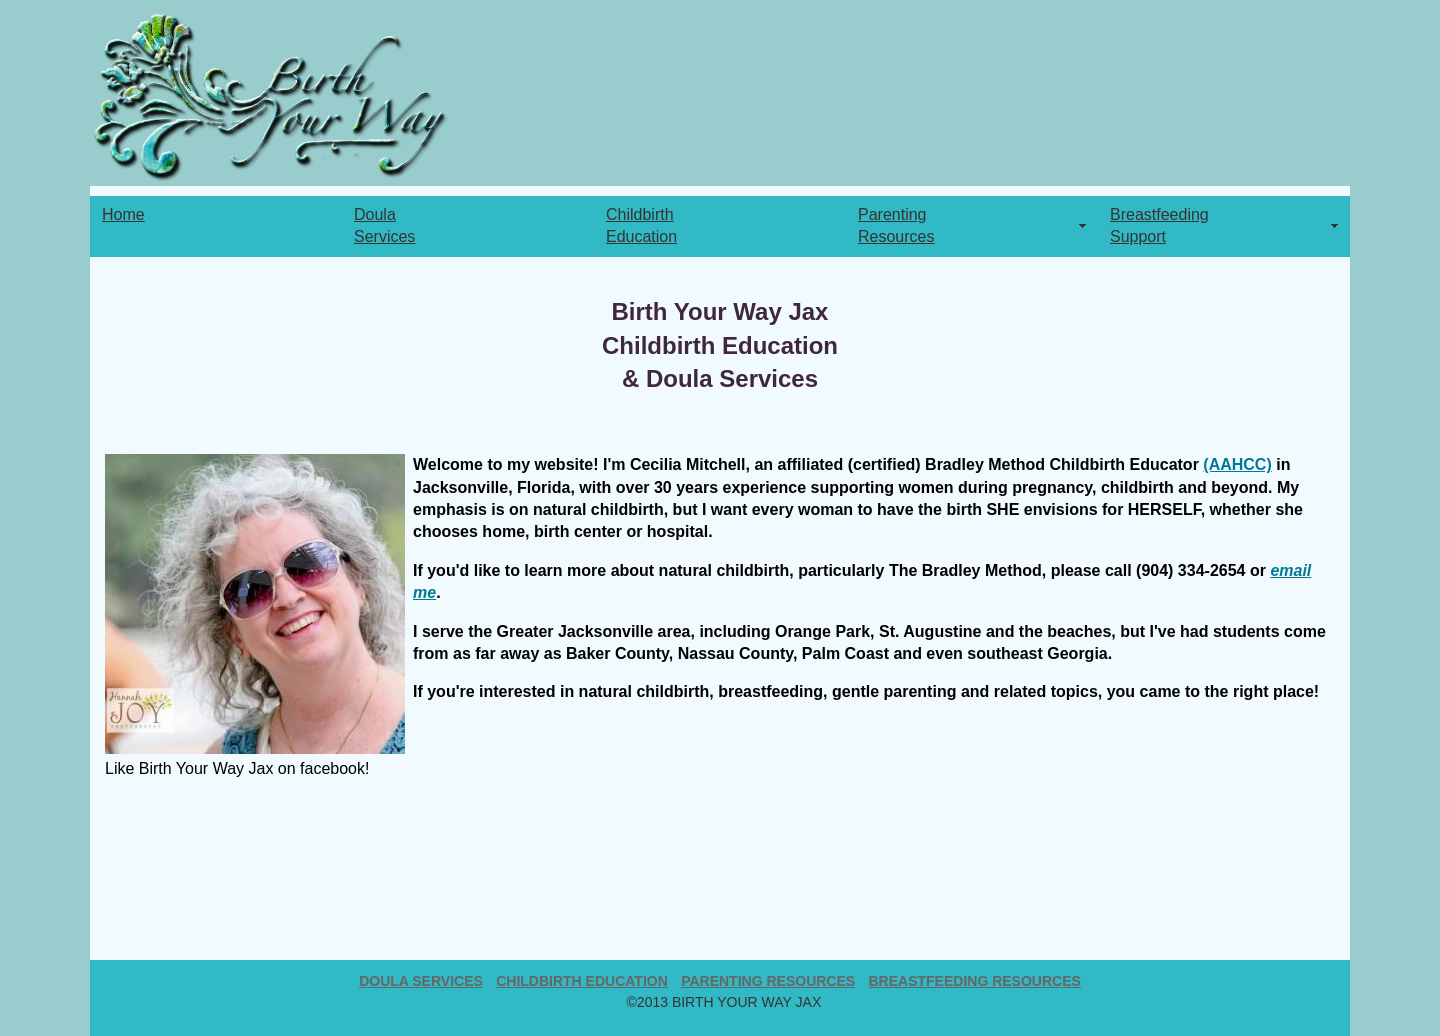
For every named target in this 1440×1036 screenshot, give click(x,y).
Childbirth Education (582, 981)
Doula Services (421, 981)
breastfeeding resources (974, 981)
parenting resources (768, 981)
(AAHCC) (1237, 464)
